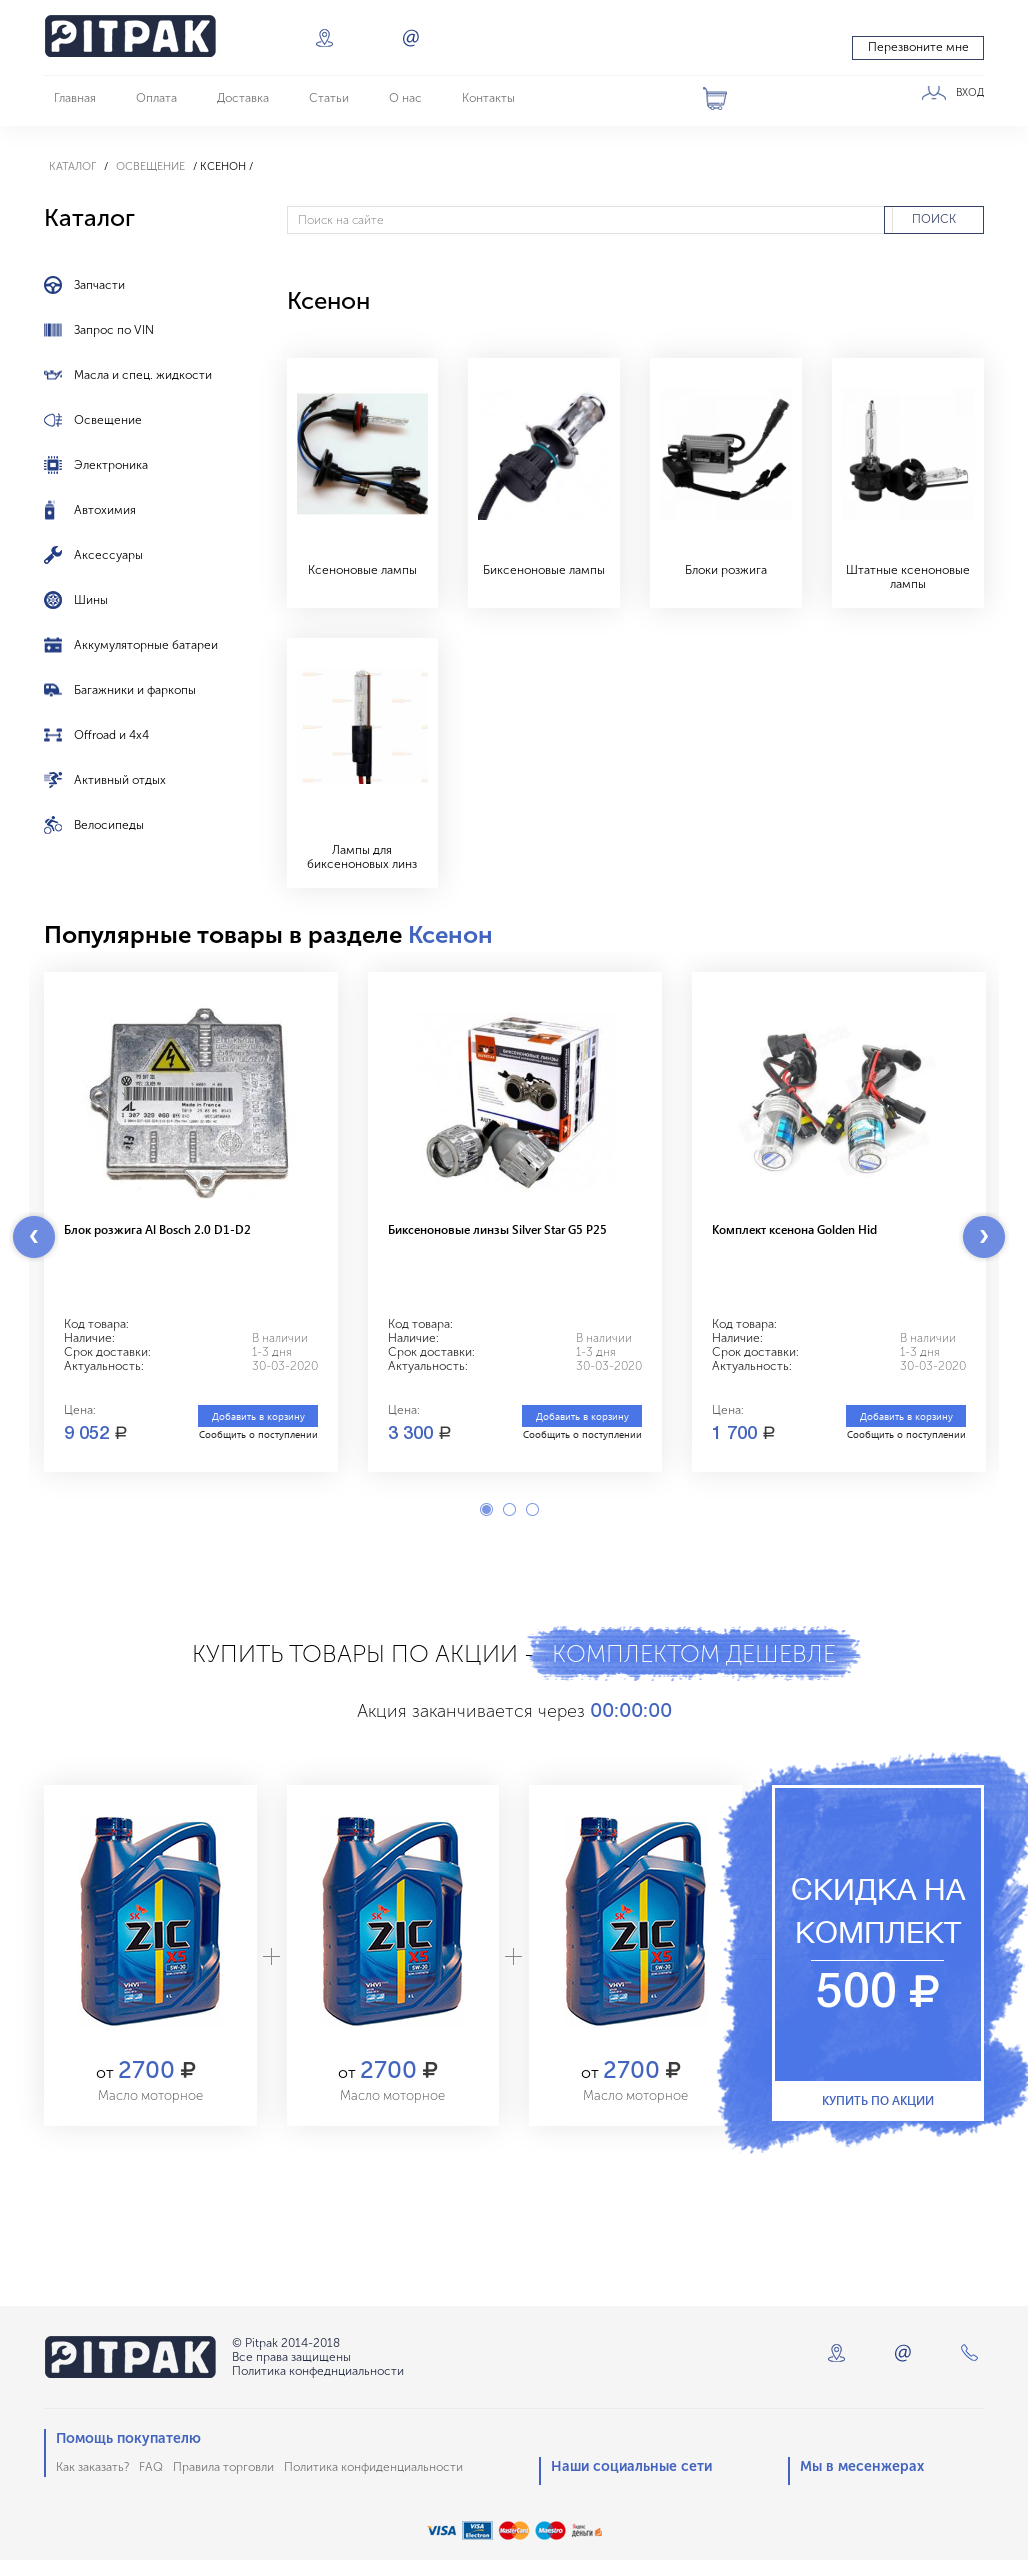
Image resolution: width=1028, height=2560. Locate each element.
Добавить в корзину (258, 1416)
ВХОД (970, 93)
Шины (91, 600)
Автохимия (105, 510)
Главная (75, 98)
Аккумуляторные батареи (146, 645)
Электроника (111, 465)
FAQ (151, 2467)
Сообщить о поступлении (258, 1434)
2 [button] (509, 1509)
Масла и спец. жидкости (143, 375)
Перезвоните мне (918, 47)
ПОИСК (934, 219)
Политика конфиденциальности (373, 2467)
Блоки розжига (726, 570)
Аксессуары (108, 555)
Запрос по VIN (114, 330)
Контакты (488, 98)
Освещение (150, 166)
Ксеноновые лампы (362, 570)
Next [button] (984, 1237)
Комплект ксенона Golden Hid (794, 1229)
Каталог (72, 166)
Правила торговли (223, 2467)
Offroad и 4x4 (111, 735)
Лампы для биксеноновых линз (362, 857)
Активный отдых (120, 780)
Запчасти (99, 285)
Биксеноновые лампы (544, 570)
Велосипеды (109, 825)
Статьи (329, 98)
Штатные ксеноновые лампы (908, 577)
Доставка (243, 98)
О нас (405, 98)
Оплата (156, 98)
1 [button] (486, 1509)
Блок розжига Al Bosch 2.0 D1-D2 (157, 1229)
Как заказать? (92, 2467)
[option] (191, 1222)
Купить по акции (878, 2100)
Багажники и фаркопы (135, 690)
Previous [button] (34, 1237)
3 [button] (532, 1509)
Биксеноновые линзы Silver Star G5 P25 (497, 1229)
